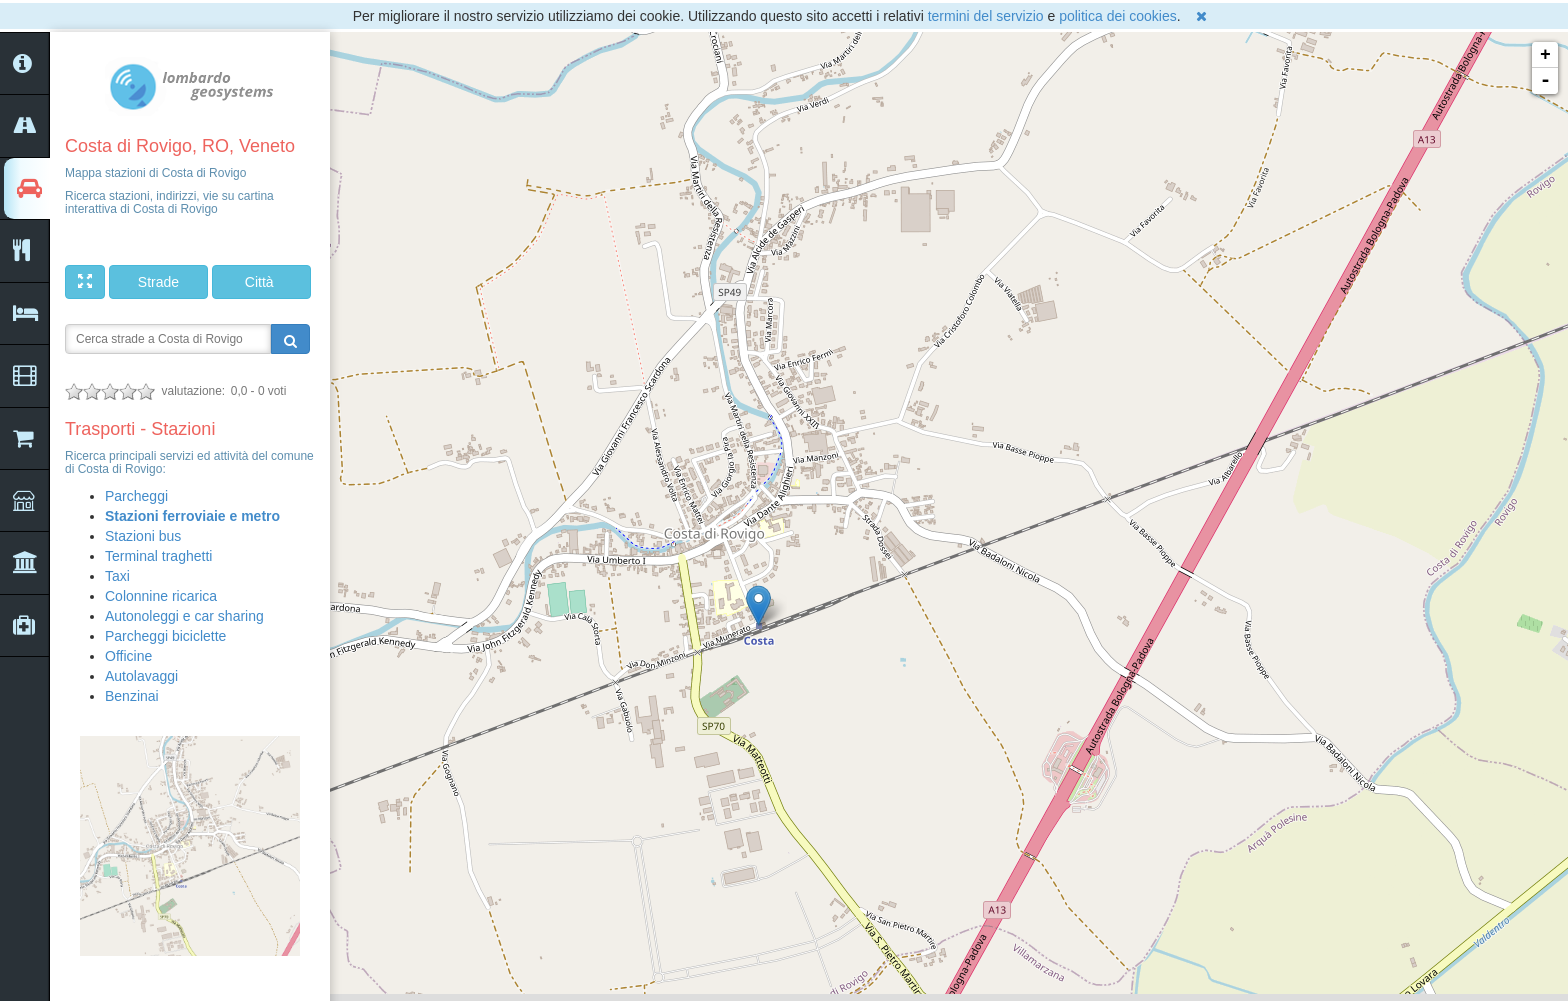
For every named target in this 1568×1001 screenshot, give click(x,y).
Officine (128, 656)
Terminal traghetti (158, 556)
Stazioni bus (143, 536)
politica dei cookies (1118, 16)
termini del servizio (986, 16)
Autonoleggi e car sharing (184, 616)
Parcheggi (136, 496)
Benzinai (132, 696)
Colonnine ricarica (161, 596)
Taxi (117, 576)
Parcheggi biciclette (165, 636)
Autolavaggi (141, 676)
